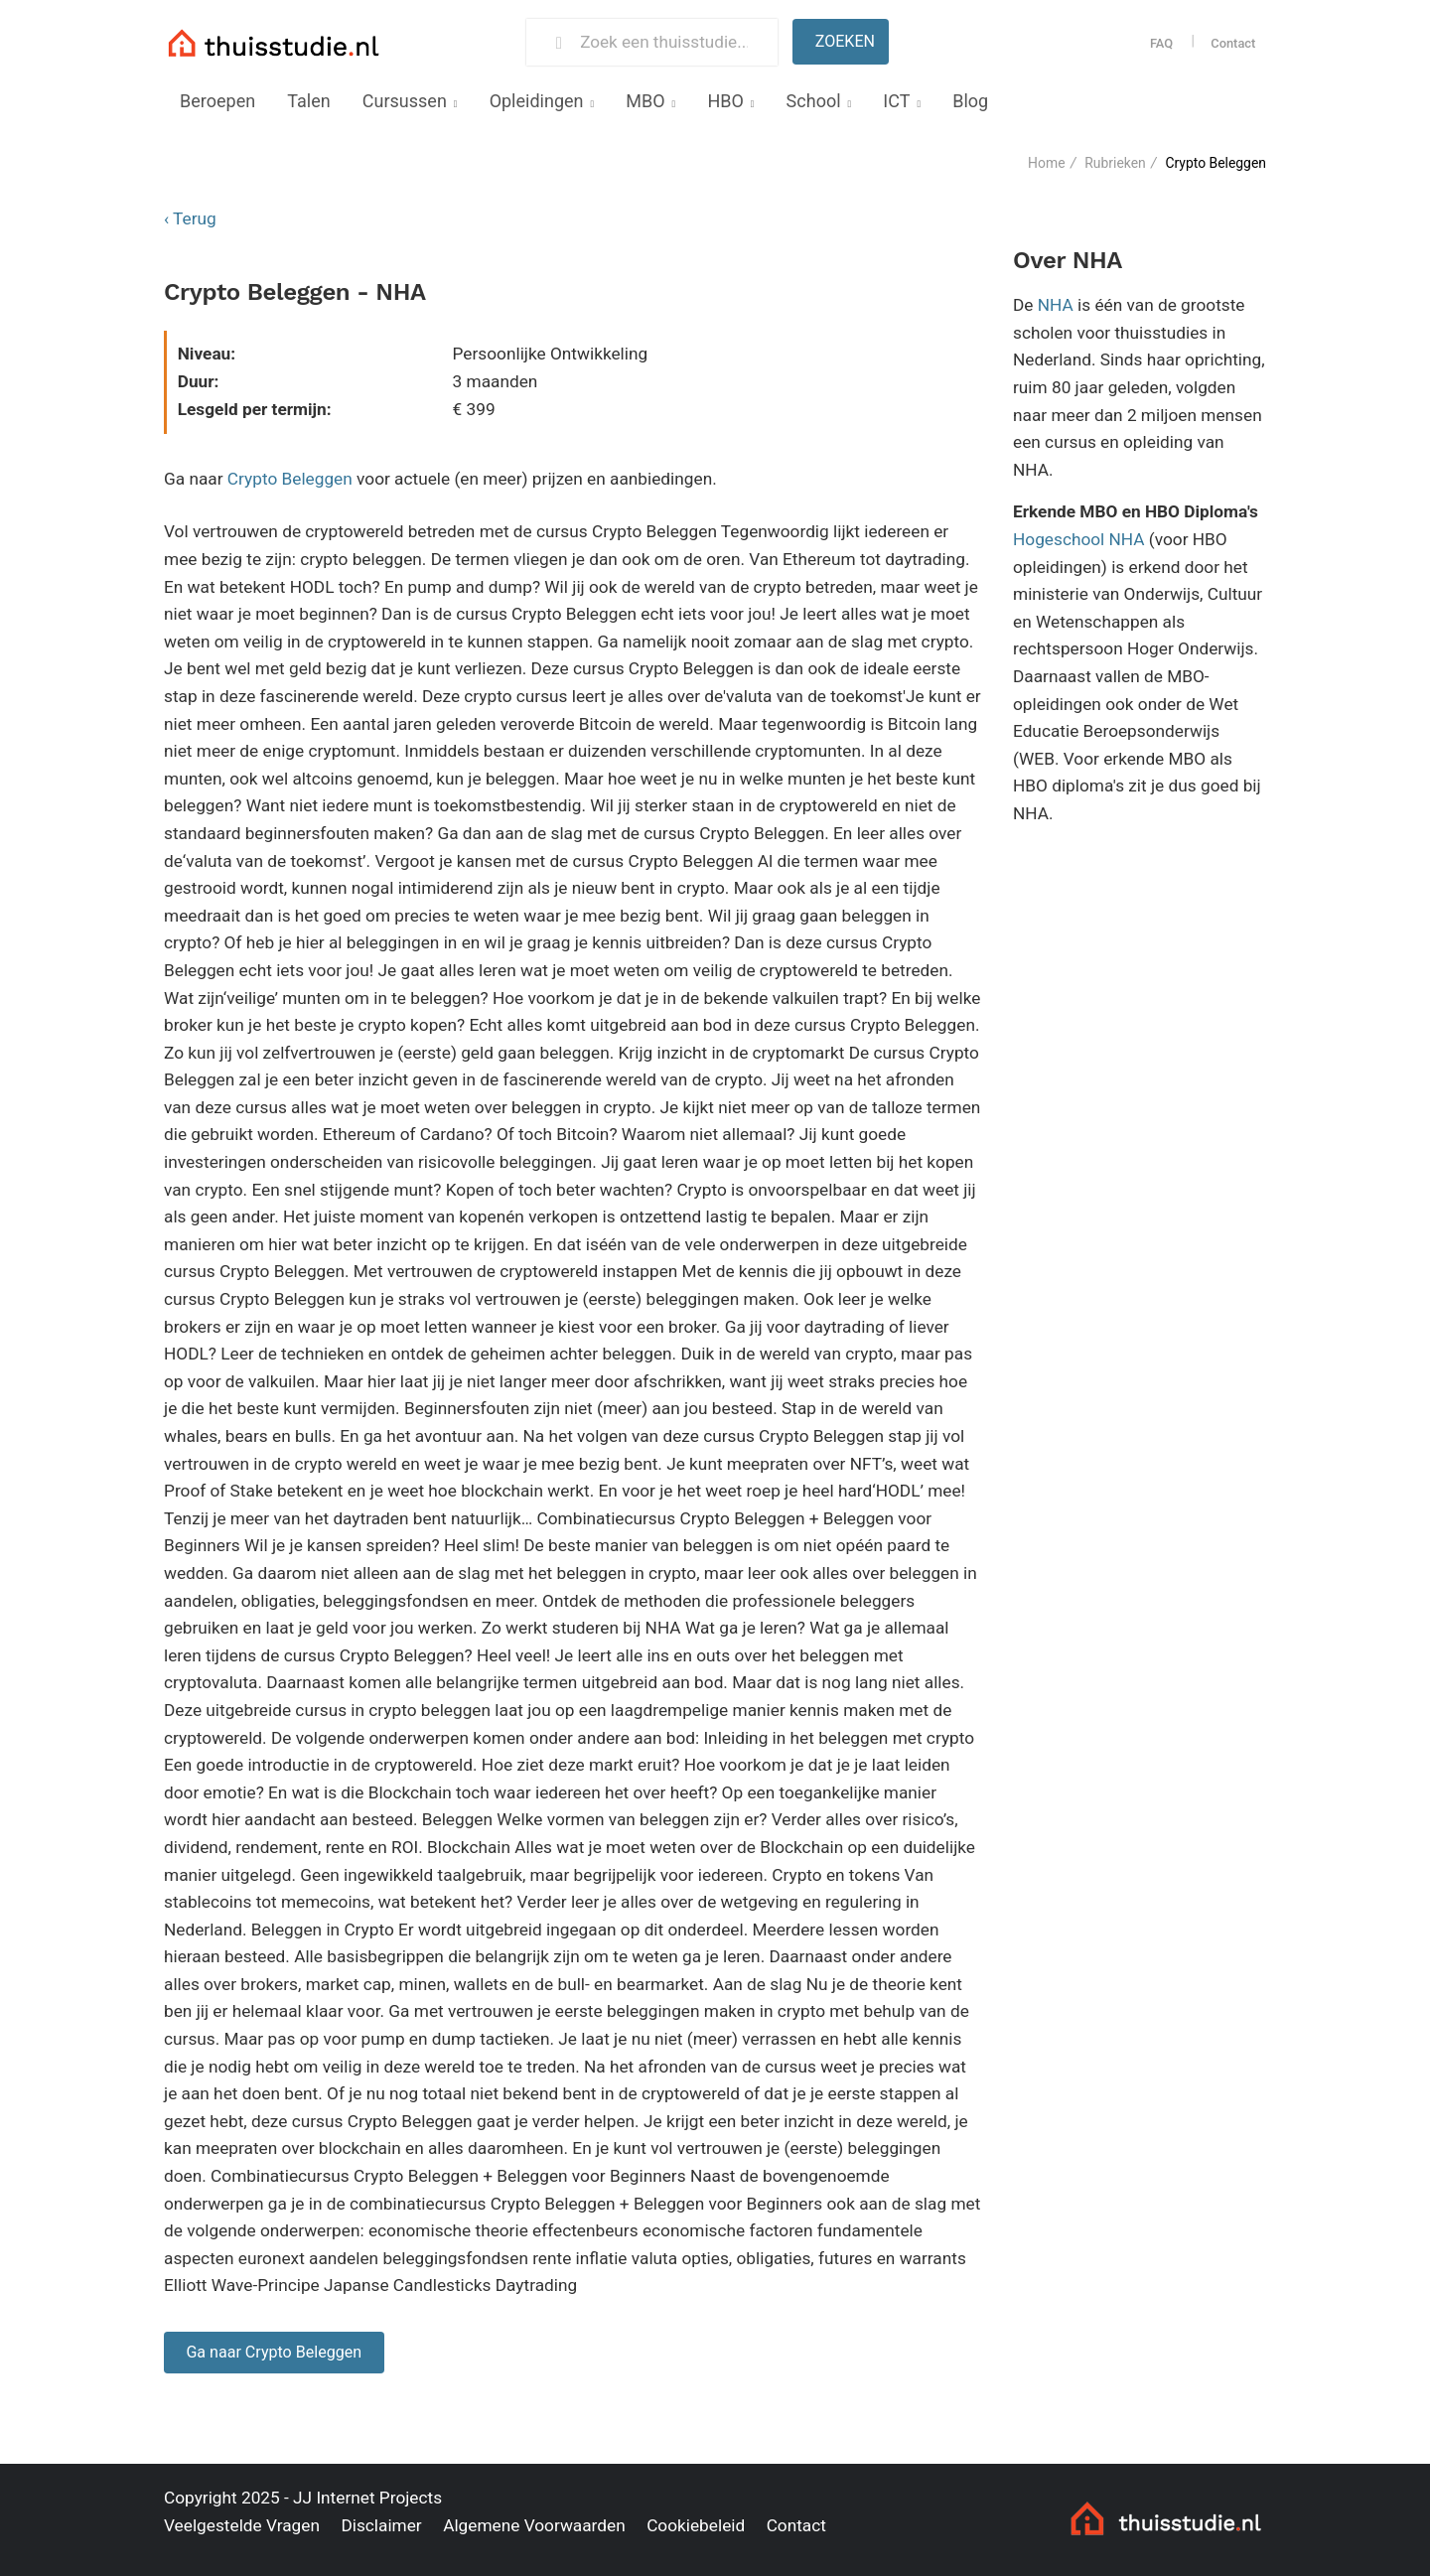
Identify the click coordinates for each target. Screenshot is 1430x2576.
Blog (970, 100)
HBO (725, 100)
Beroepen (217, 100)
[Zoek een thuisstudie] (670, 42)
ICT (896, 100)
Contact (1233, 43)
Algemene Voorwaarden (534, 2525)
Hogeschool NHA (1079, 539)
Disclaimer (381, 2525)
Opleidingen (537, 100)
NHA (1055, 305)
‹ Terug (190, 218)
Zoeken (845, 41)
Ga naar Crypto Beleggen (273, 2352)
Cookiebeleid (695, 2525)
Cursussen (404, 100)
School (813, 100)
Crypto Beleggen (290, 479)
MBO (645, 100)
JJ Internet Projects (367, 2497)
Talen (308, 100)
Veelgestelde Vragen (242, 2525)
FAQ (1161, 43)
